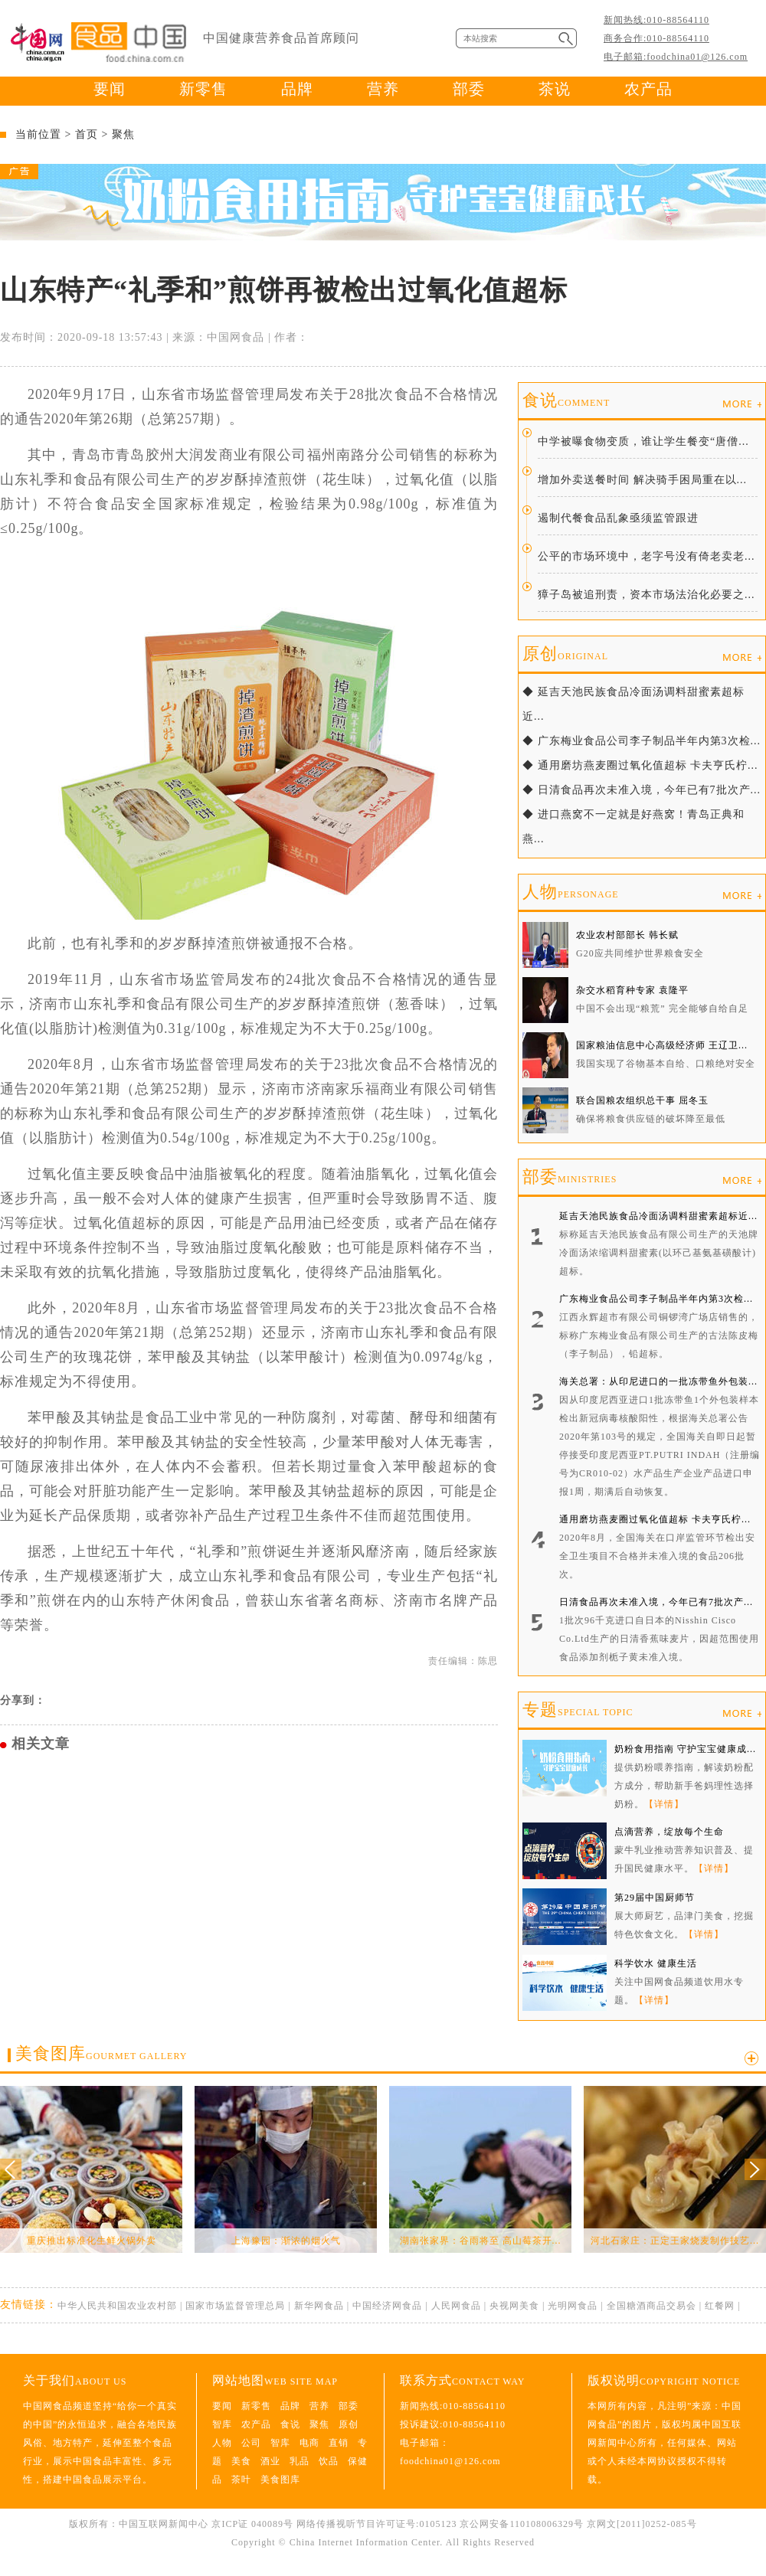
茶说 (554, 88)
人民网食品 (456, 2305)
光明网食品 (572, 2305)
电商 (309, 2442)
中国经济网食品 (387, 2305)
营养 (383, 88)
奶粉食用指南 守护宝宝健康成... (685, 1749)
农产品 (648, 88)
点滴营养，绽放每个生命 (669, 1831)
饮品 (329, 2461)
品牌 (297, 88)
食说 (566, 400)
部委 (469, 88)
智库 (222, 2424)
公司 (251, 2442)
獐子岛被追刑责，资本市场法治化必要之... (646, 594)
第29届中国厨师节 (654, 1897)
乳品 (299, 2461)
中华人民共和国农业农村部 (117, 2305)
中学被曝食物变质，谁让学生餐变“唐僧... (643, 441)
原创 (565, 653)
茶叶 (241, 2479)
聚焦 (123, 134)
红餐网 (720, 2305)
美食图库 (101, 2053)
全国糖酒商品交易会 (651, 2305)
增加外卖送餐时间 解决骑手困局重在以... (642, 479)
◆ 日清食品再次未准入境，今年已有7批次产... (641, 790)
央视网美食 (514, 2305)
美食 (241, 2461)
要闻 (109, 88)
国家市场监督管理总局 (235, 2305)
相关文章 (40, 1743)
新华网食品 (319, 2305)
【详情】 (664, 1804)
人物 (570, 891)
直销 (339, 2442)
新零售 (203, 88)
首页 (86, 134)
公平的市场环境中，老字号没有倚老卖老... (646, 556)
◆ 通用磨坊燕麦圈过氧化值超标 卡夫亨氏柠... (640, 765)
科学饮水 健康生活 (655, 1963)
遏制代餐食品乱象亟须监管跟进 (618, 518)
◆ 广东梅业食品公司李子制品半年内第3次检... (641, 741)
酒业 (270, 2461)
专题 (577, 1709)
